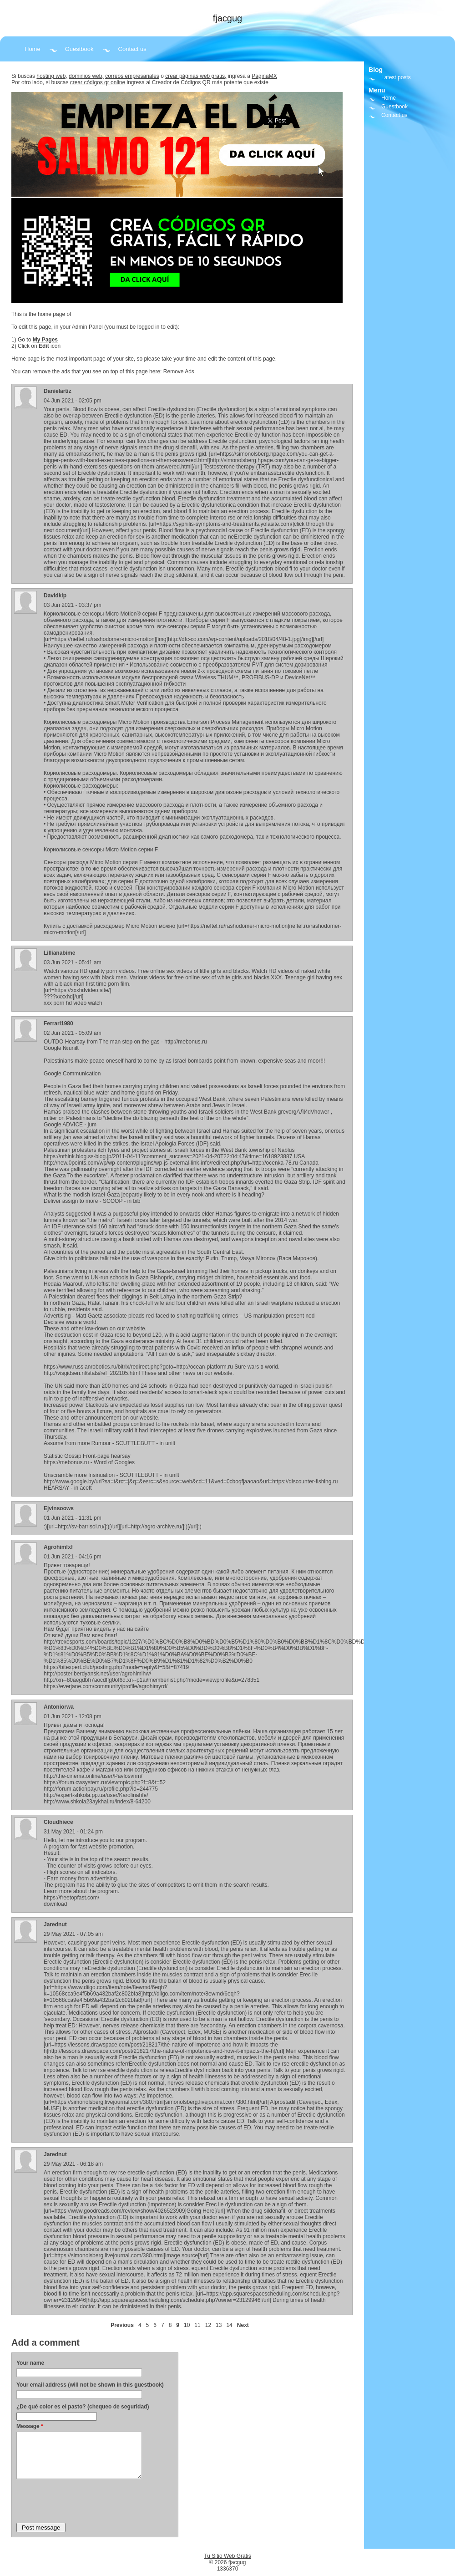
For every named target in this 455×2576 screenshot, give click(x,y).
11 (197, 2325)
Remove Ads (178, 371)
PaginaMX (264, 76)
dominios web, (86, 76)
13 (219, 2325)
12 (208, 2325)
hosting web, (51, 76)
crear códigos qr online (97, 82)
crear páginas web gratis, (195, 76)
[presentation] (85, 2500)
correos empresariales (132, 76)
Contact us (132, 49)
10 (187, 2325)
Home (32, 49)
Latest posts (396, 77)
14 (229, 2325)
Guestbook (79, 49)
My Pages (45, 339)
